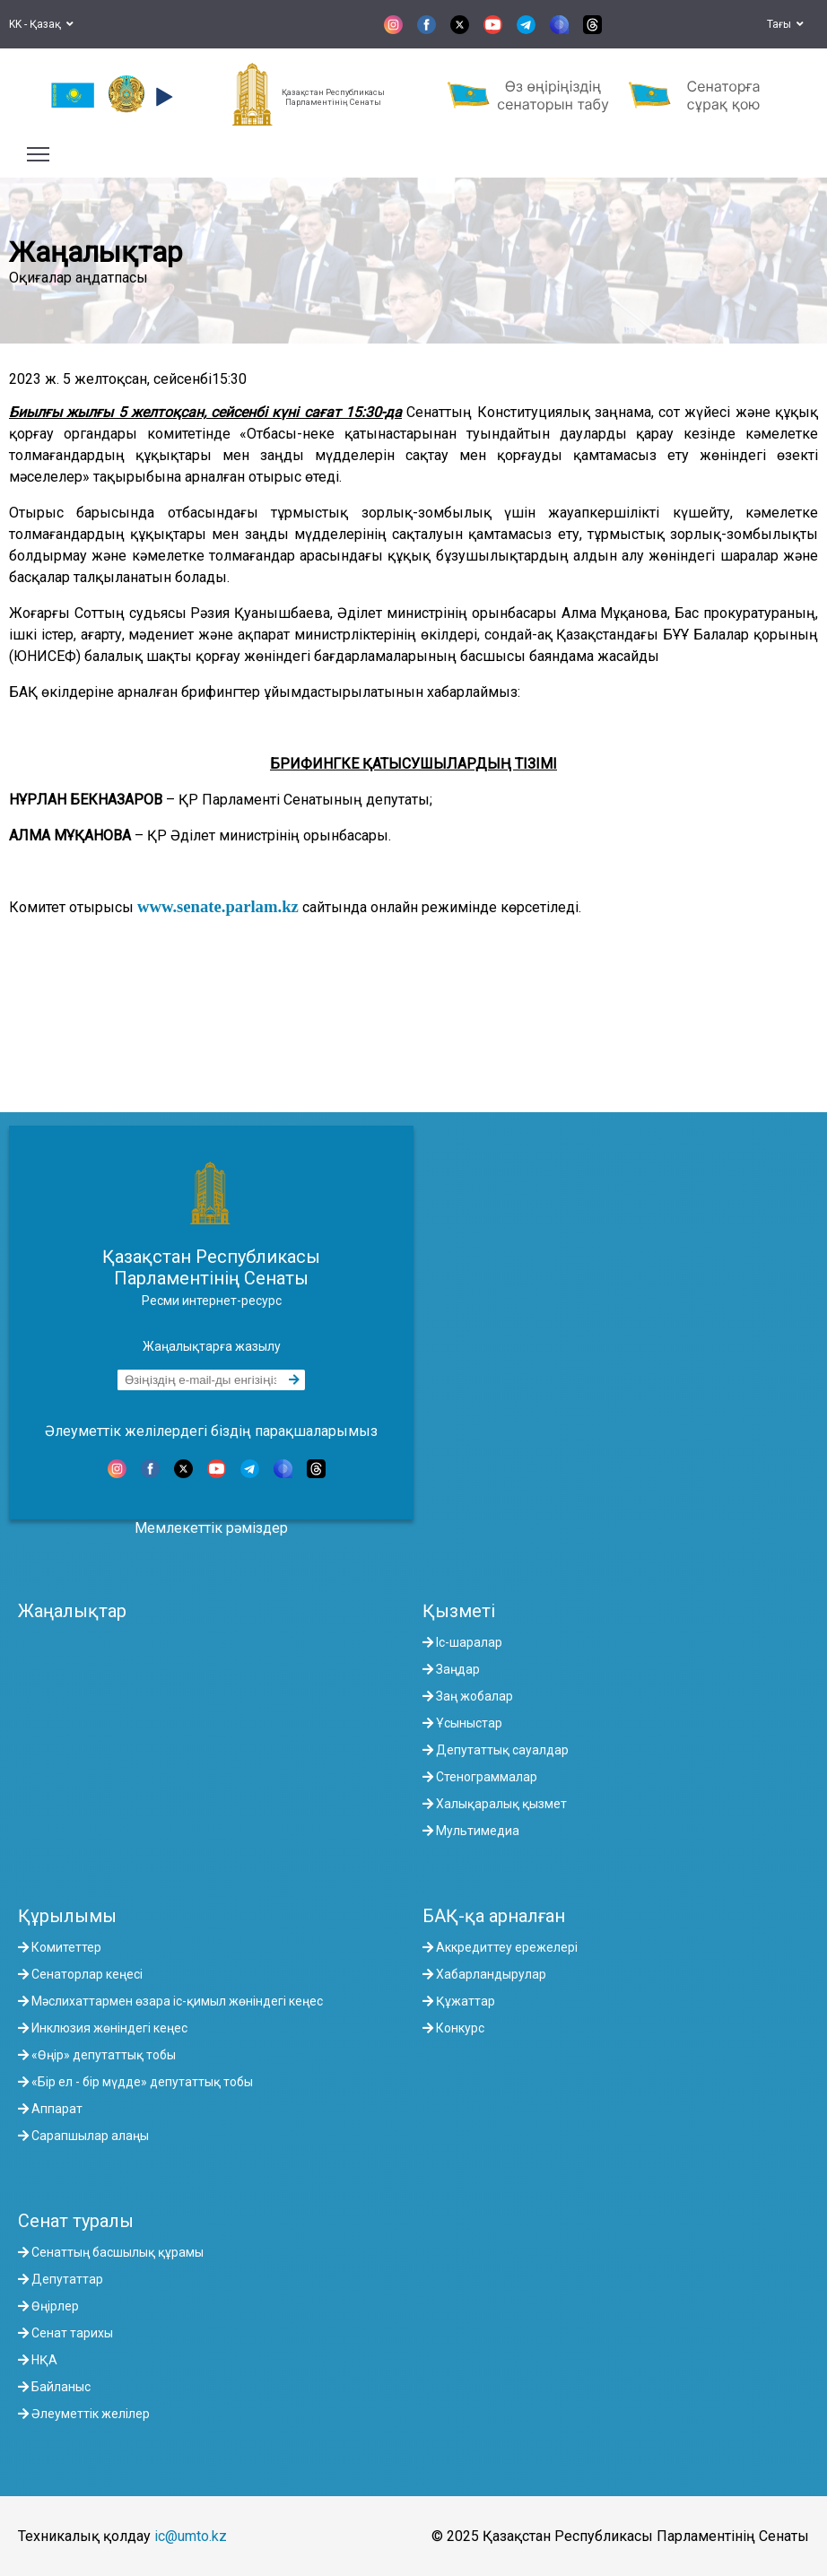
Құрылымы (67, 1916)
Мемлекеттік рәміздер (211, 1527)
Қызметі (458, 1611)
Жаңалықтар (72, 1611)
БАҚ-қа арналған (493, 1916)
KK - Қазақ (41, 24)
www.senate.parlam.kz (218, 906)
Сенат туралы (76, 2221)
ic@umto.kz (190, 2536)
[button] (162, 97)
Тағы (785, 24)
